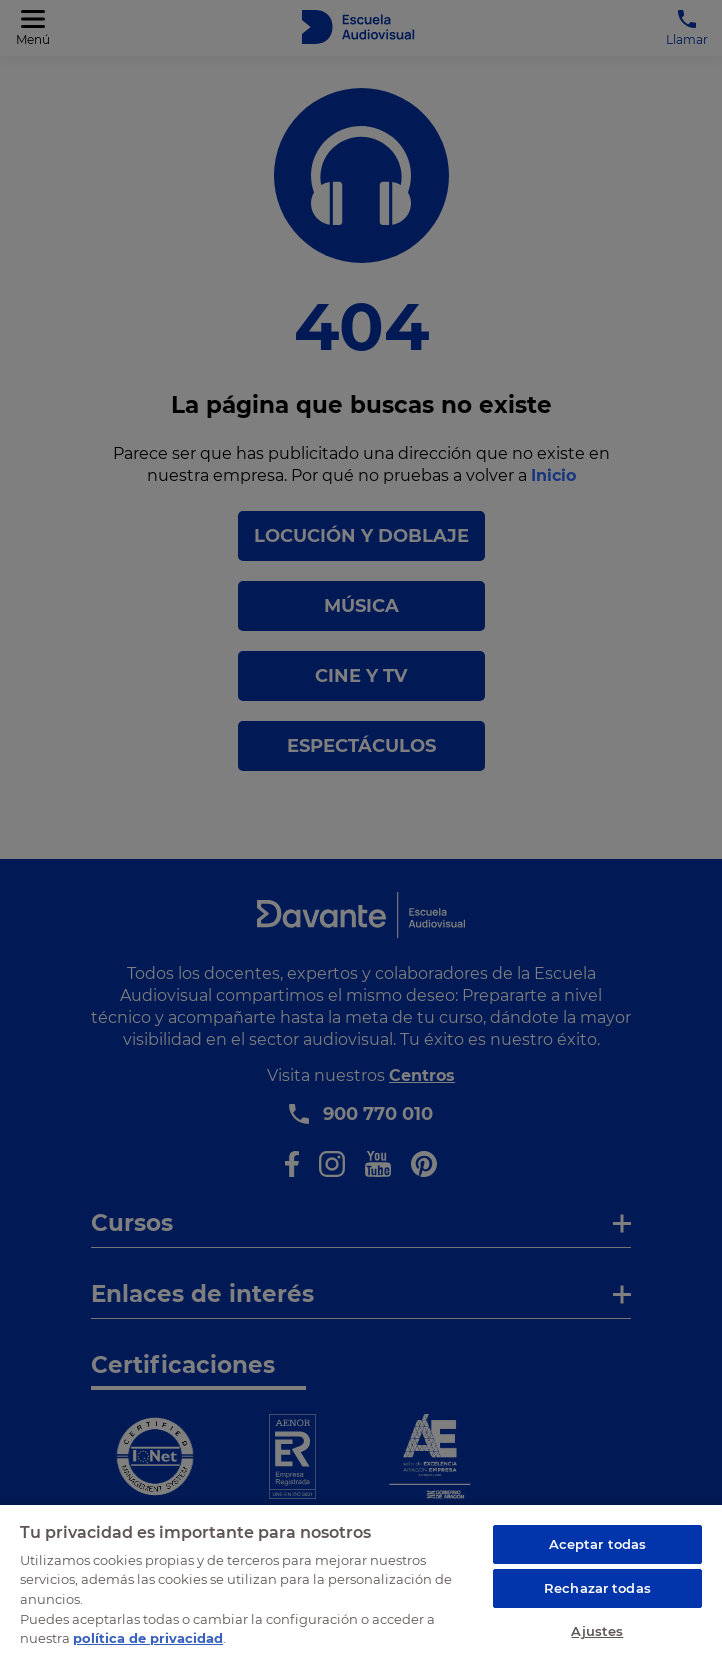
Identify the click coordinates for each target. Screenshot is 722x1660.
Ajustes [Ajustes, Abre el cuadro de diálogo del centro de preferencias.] (597, 1631)
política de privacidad (148, 1638)
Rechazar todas (597, 1588)
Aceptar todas (598, 1544)
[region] (361, 1581)
